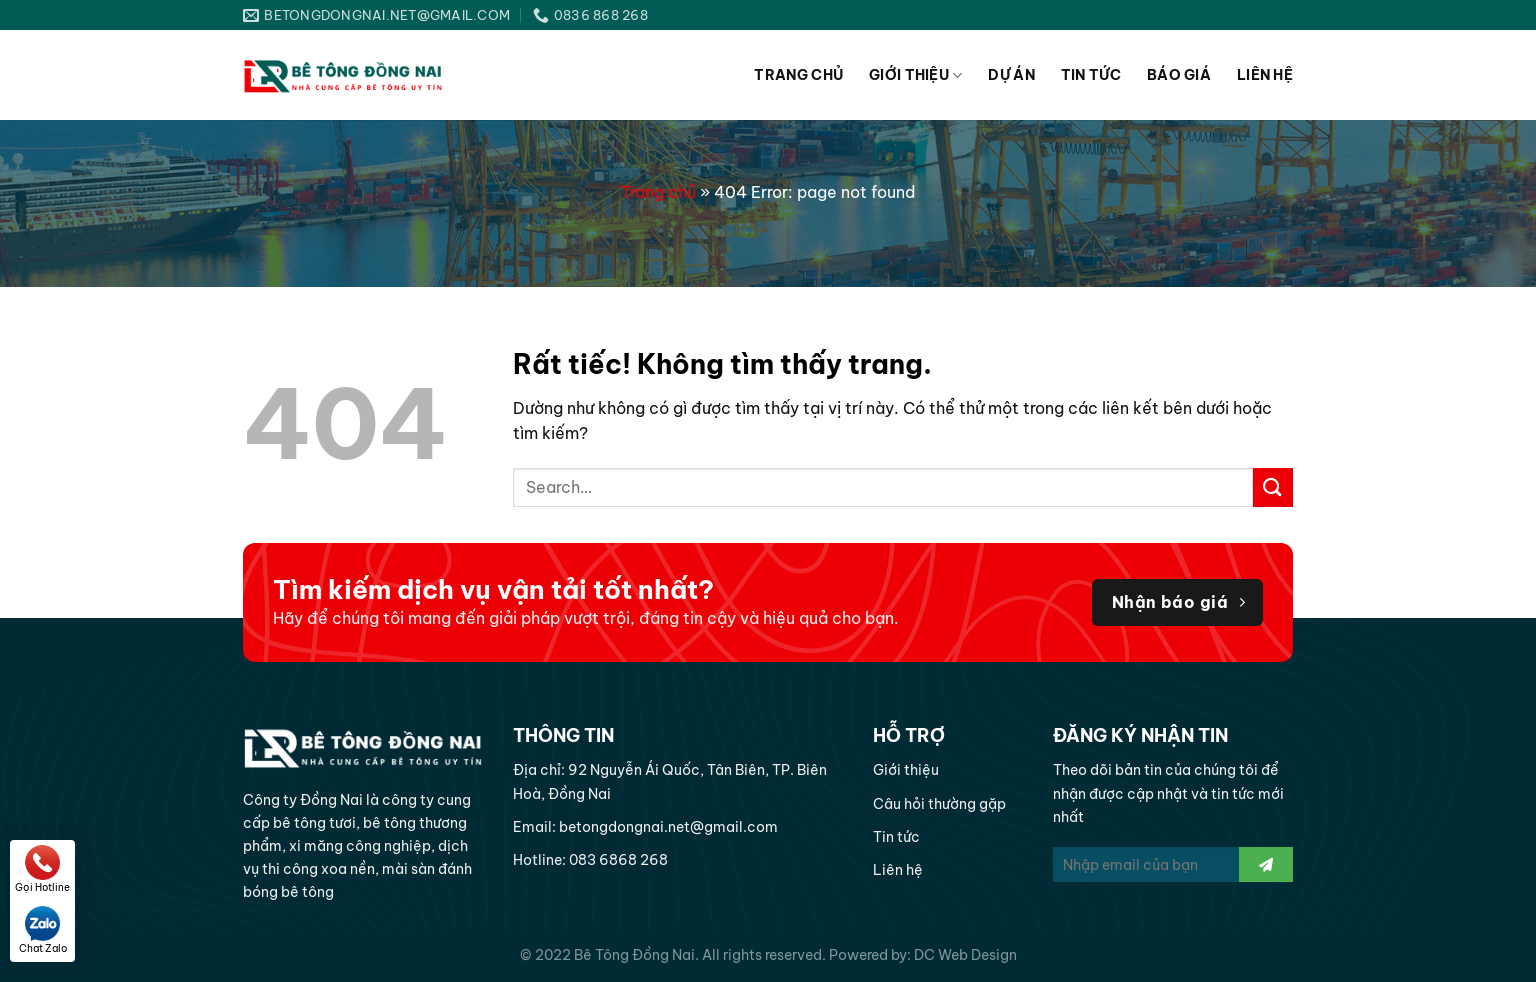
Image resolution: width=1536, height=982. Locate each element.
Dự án (1011, 75)
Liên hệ (1265, 75)
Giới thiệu (915, 75)
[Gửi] (1273, 487)
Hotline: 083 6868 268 (590, 860)
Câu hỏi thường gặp (939, 804)
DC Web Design (965, 955)
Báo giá (1179, 75)
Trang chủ (798, 75)
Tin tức (1091, 75)
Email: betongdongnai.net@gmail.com (645, 827)
